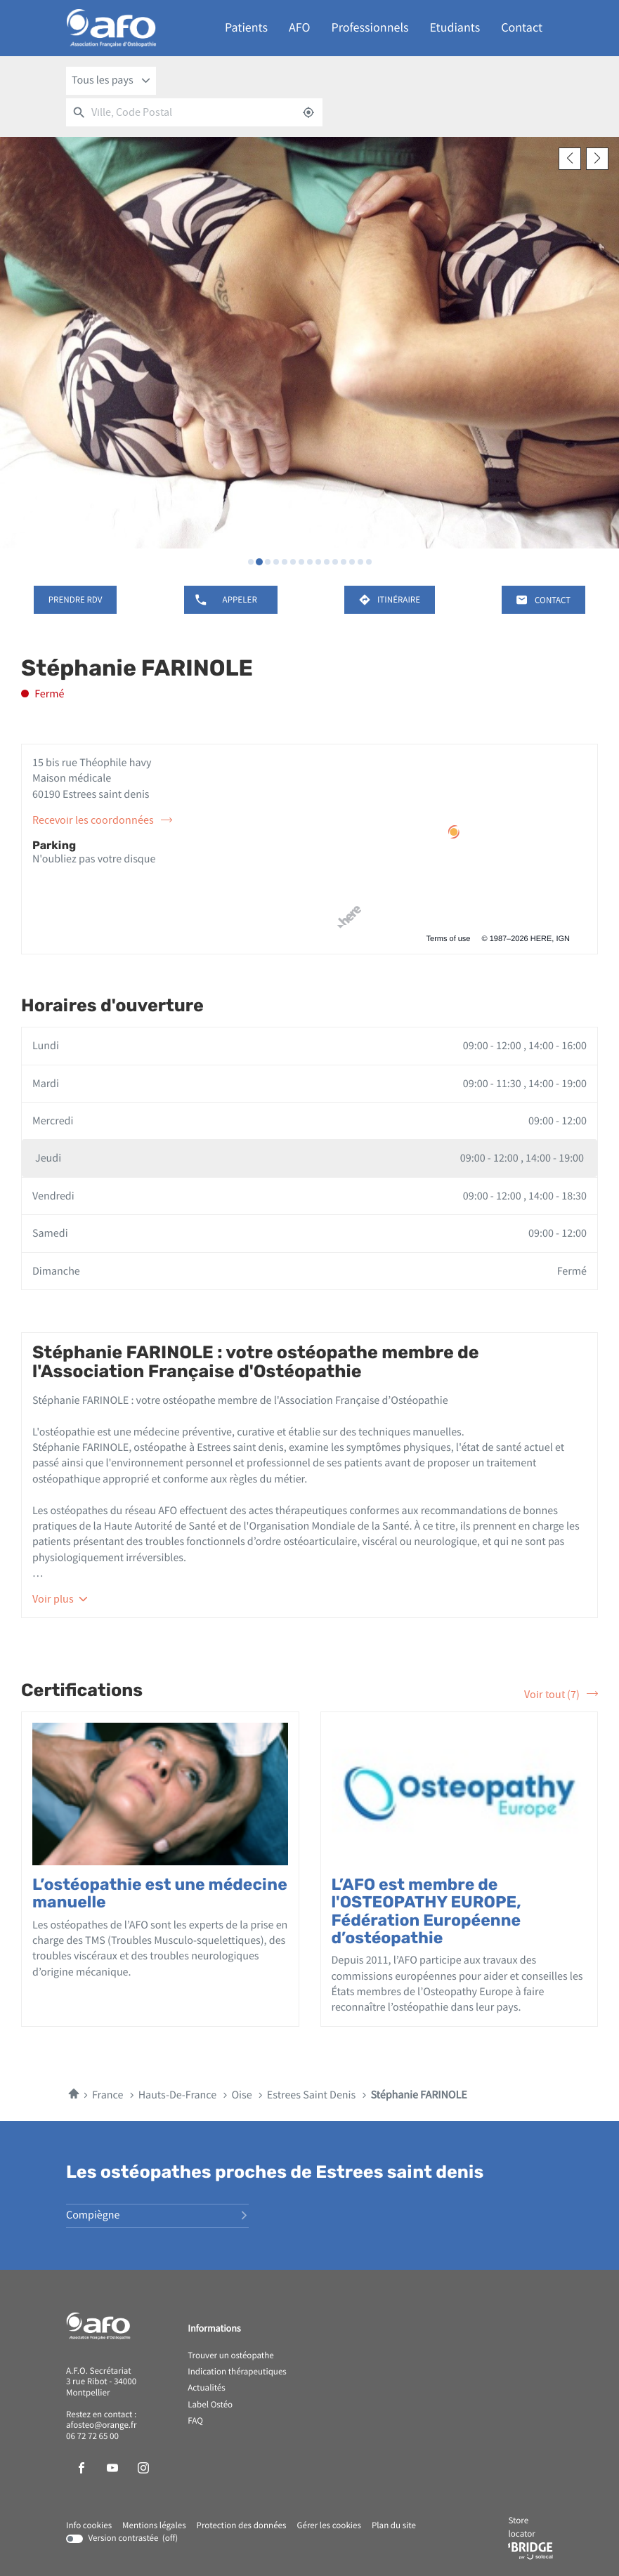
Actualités (207, 2388)
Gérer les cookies (328, 2526)
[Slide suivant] (597, 158)
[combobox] (111, 81)
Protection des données (242, 2526)
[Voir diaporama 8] (310, 562)
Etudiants (455, 28)
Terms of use (448, 939)
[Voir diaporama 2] (259, 561)
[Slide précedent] (570, 158)
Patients (246, 28)
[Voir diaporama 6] (293, 562)
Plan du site (394, 2526)
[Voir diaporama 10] (327, 562)
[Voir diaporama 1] (251, 562)
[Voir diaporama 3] (268, 562)
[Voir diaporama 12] (343, 562)
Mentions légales (154, 2526)
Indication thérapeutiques (237, 2372)
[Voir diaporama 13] (352, 562)
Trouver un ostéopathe (230, 2356)
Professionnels (370, 28)
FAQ (195, 2421)
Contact (521, 28)
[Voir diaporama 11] (335, 562)
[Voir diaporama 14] (360, 562)
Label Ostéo (210, 2405)
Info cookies (89, 2526)
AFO (299, 28)
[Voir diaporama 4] (276, 562)
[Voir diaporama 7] (301, 562)
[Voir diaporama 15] (369, 562)
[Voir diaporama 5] (284, 562)
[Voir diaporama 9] (318, 562)
